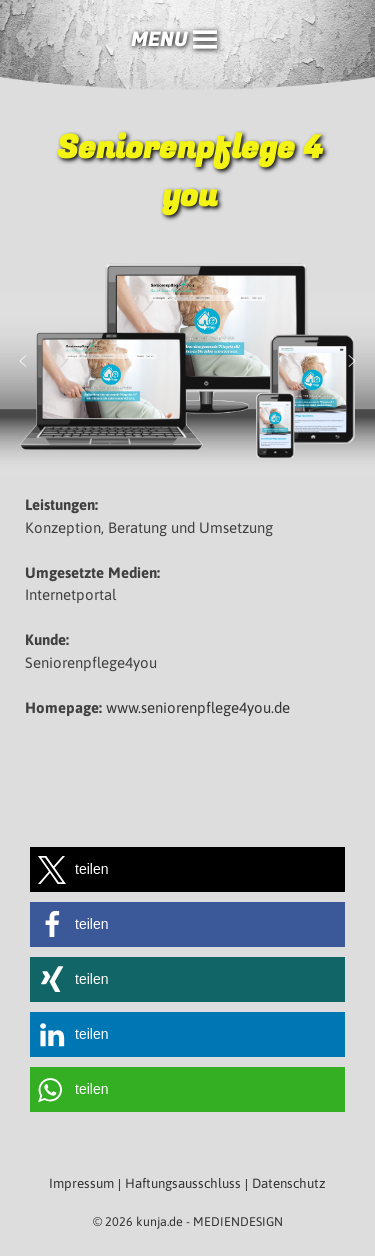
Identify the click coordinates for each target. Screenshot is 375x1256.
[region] (187, 361)
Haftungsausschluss (183, 1183)
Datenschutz (289, 1183)
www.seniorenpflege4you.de (198, 707)
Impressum (81, 1183)
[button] (159, 40)
